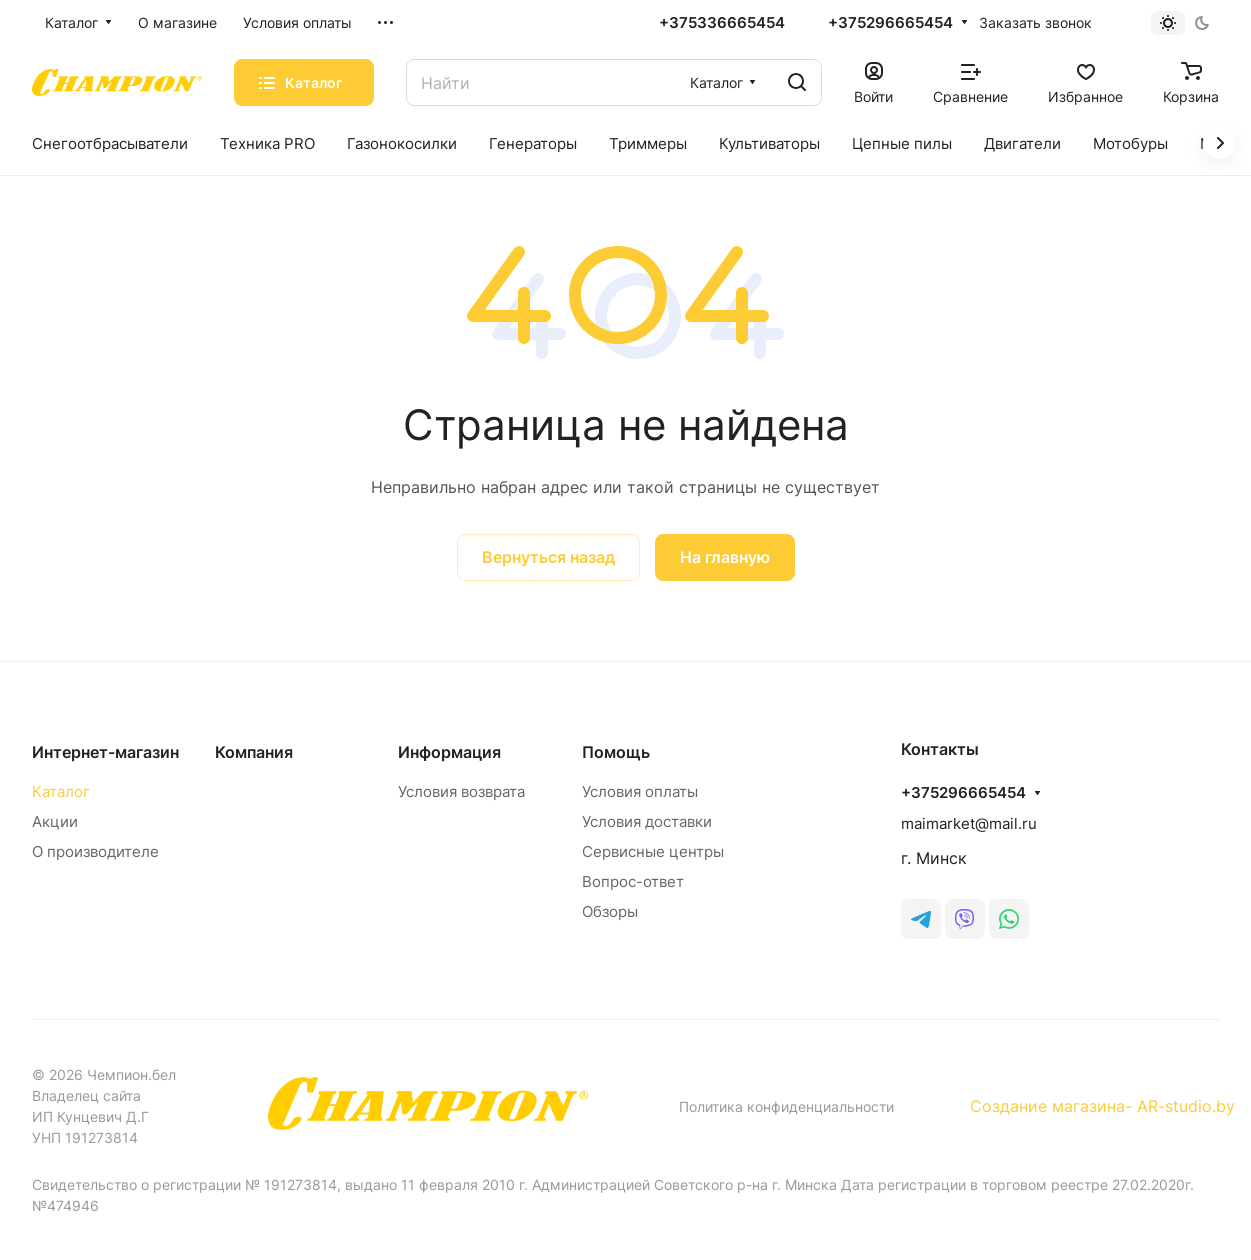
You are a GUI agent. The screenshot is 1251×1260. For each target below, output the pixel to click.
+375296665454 (890, 23)
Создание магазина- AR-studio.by (1102, 1106)
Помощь (616, 752)
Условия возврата (461, 791)
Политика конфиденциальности (786, 1106)
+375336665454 (722, 23)
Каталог (61, 791)
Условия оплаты (640, 791)
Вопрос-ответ (633, 881)
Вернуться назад (548, 557)
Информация (449, 752)
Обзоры (610, 911)
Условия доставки (647, 821)
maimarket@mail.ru (969, 823)
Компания (254, 752)
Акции (55, 821)
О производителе (95, 851)
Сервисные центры (653, 851)
